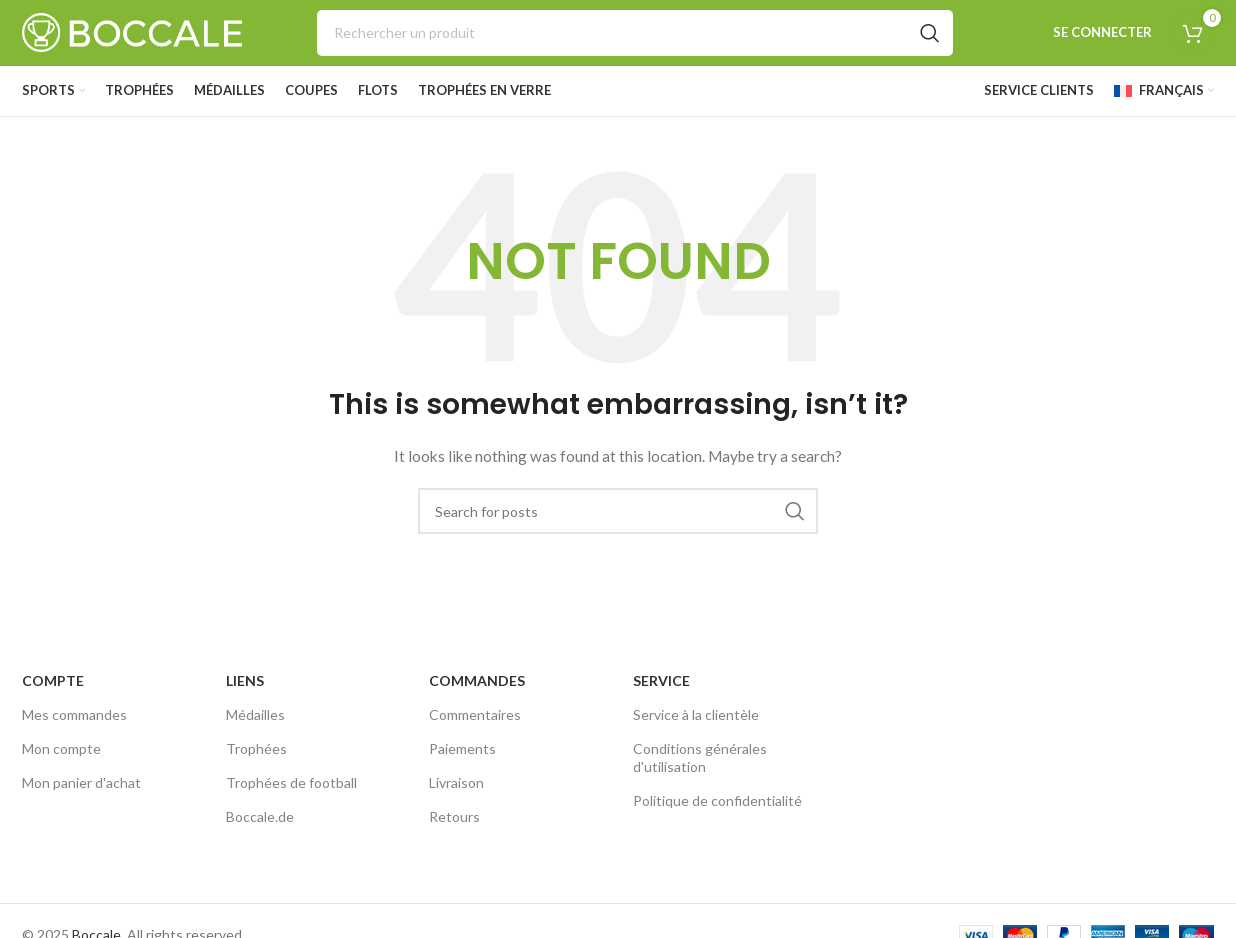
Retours (454, 816)
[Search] (635, 33)
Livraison (456, 782)
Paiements (462, 748)
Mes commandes (74, 714)
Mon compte (61, 748)
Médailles (255, 714)
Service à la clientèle (696, 714)
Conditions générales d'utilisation (700, 757)
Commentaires (475, 714)
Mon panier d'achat (81, 782)
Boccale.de (260, 816)
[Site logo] (132, 30)
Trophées (256, 748)
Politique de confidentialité (717, 800)
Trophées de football (291, 782)
